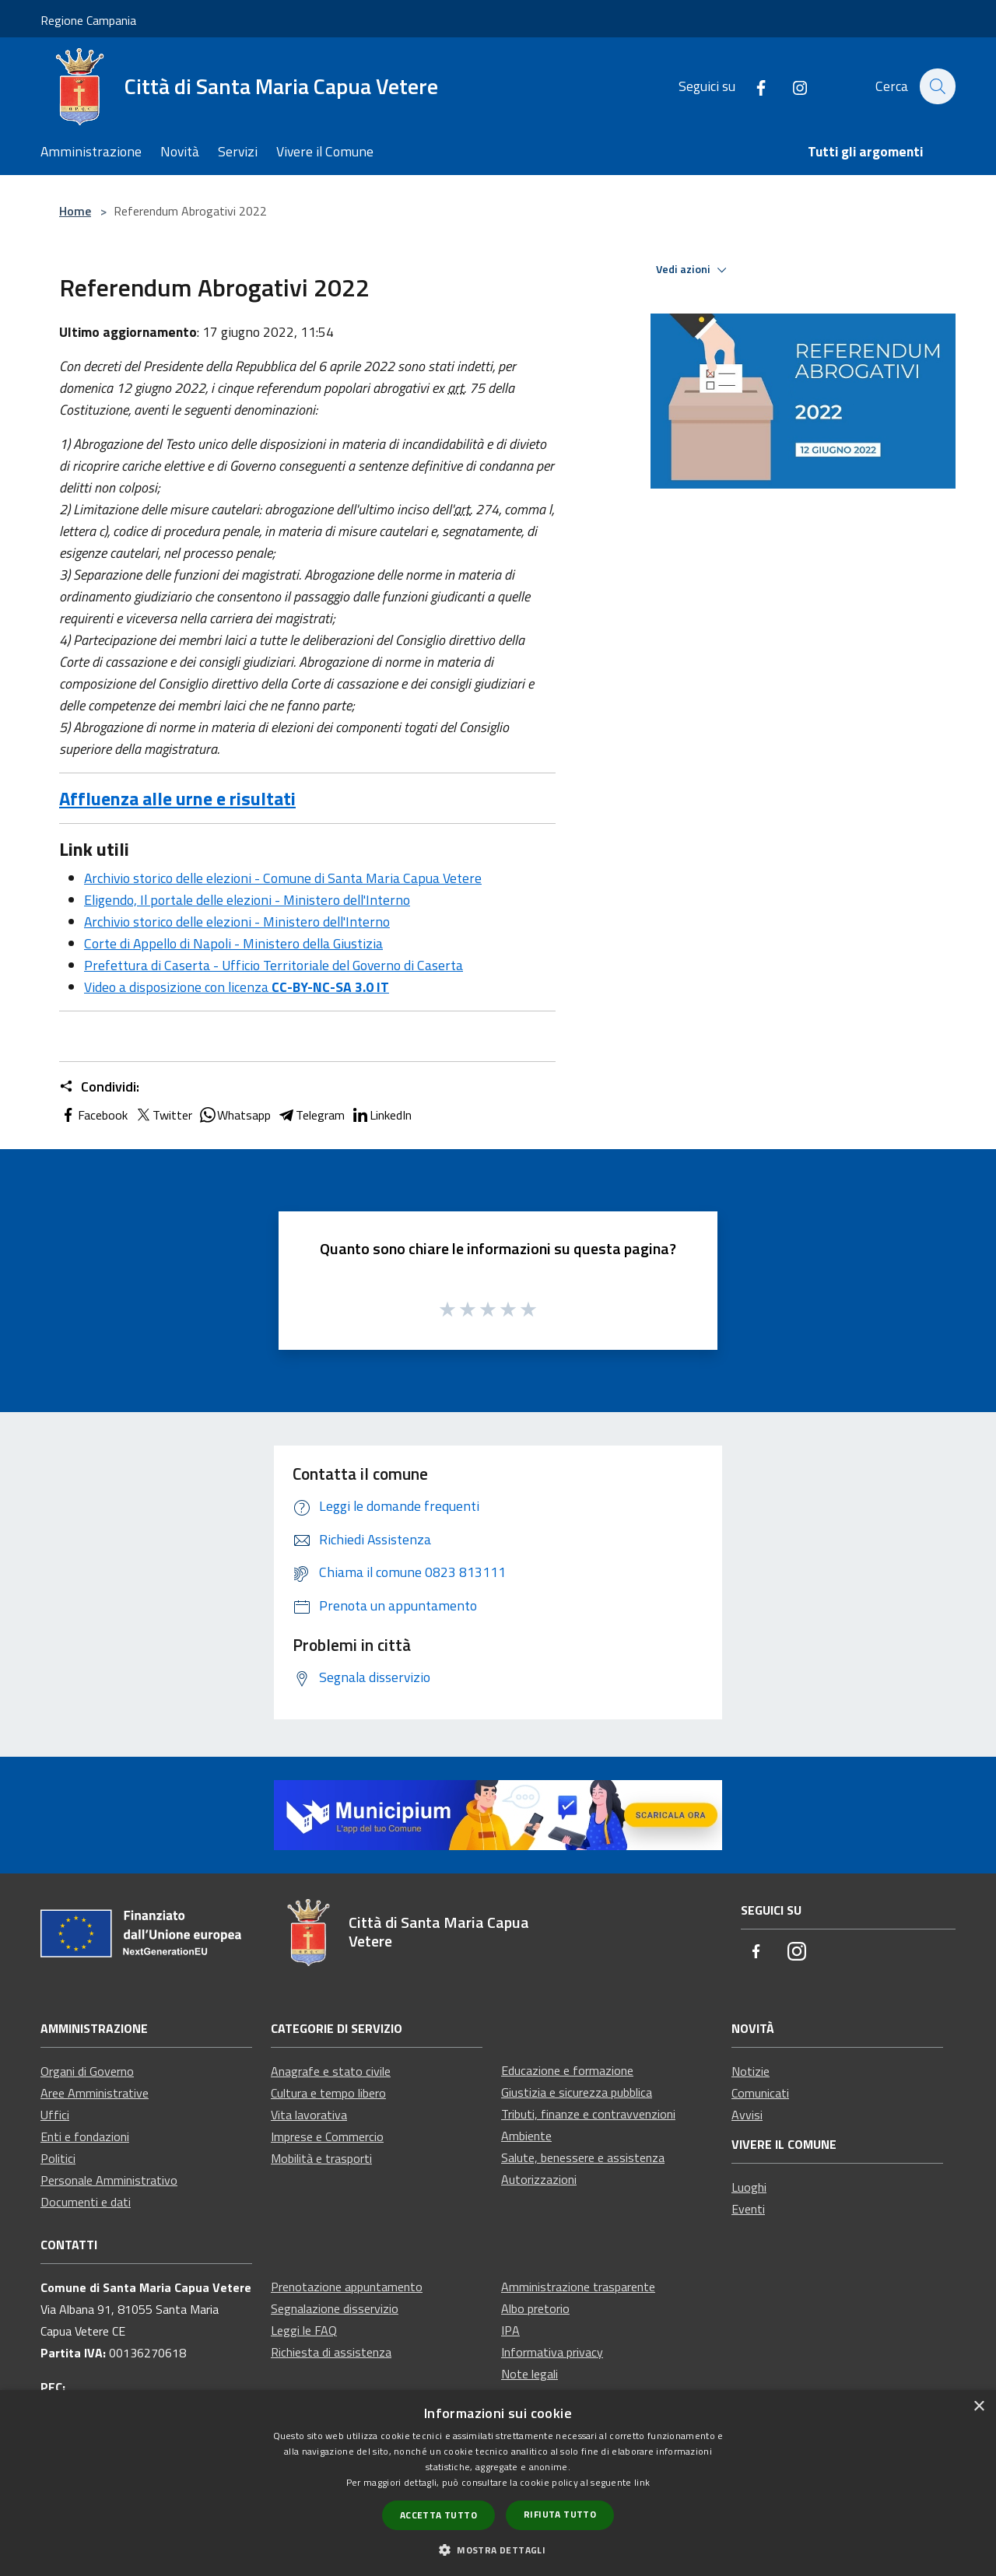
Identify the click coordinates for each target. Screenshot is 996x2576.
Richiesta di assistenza (331, 2352)
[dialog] (498, 2483)
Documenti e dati (85, 2201)
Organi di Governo (87, 2071)
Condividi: (99, 1087)
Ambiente (526, 2135)
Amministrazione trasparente (578, 2286)
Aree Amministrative (94, 2093)
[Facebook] (752, 85)
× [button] (978, 2407)
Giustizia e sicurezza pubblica (576, 2092)
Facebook (93, 1115)
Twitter (163, 1115)
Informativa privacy (552, 2352)
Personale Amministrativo (108, 2180)
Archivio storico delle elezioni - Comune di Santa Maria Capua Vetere (283, 877)
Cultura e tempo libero (328, 2093)
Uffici (54, 2114)
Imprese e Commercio (327, 2136)
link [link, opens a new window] (642, 2482)
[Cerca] (937, 86)
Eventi (748, 2208)
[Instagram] (791, 85)
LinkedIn (381, 1115)
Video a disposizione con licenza (236, 986)
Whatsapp (234, 1115)
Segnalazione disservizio (334, 2308)
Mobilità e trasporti (321, 2158)
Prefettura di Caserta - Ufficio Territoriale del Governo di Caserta (273, 965)
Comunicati (760, 2093)
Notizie (750, 2071)
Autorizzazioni (539, 2179)
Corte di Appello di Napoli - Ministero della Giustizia (233, 943)
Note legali (529, 2373)
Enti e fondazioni (84, 2136)
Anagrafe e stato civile (331, 2071)
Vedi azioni (693, 270)
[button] (498, 2549)
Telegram (311, 1115)
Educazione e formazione (567, 2070)
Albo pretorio (535, 2308)
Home (75, 211)
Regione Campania (88, 20)
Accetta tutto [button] (438, 2515)
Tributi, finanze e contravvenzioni (588, 2114)
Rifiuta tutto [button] (560, 2514)
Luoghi (748, 2187)
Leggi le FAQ (304, 2330)
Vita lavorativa (309, 2114)
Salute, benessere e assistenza (583, 2157)
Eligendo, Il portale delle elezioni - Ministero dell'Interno (247, 899)
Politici (57, 2158)
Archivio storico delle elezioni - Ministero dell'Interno (237, 921)
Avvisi (747, 2114)
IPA (510, 2330)
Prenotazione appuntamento (347, 2286)
